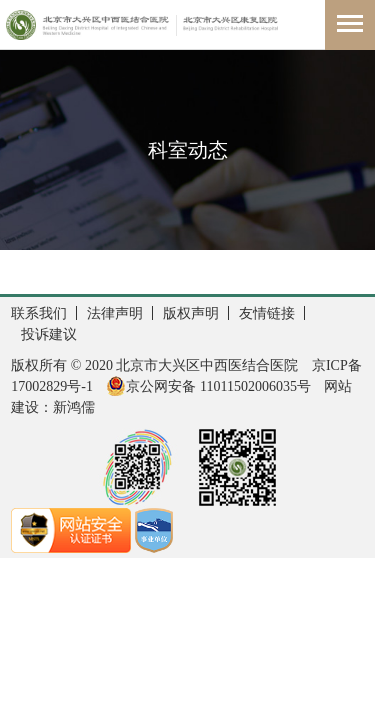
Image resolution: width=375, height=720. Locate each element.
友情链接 (267, 313)
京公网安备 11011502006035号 (208, 386)
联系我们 (39, 313)
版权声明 (191, 313)
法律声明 (115, 313)
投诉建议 (49, 334)
